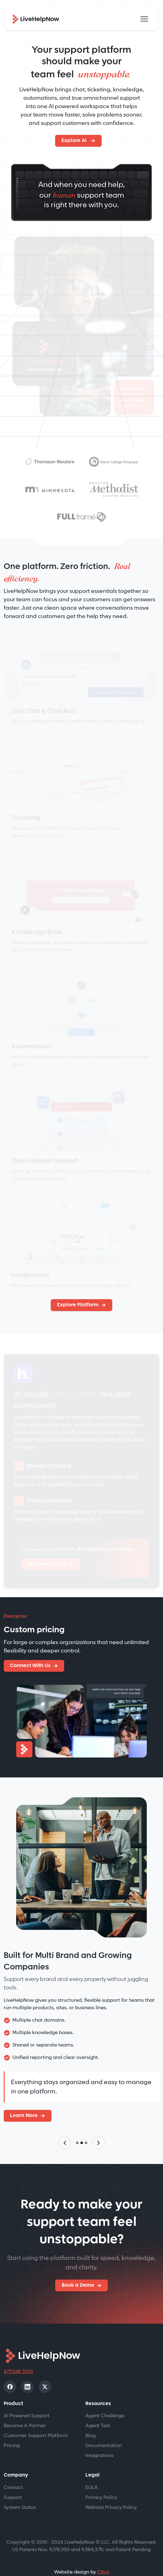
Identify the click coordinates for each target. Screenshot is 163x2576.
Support (13, 2483)
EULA (91, 2473)
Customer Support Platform (36, 2421)
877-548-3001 (18, 2357)
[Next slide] (98, 2128)
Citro (103, 2557)
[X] (45, 2372)
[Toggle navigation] (144, 19)
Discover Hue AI (47, 1564)
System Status (20, 2493)
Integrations (99, 2441)
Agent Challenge (104, 2401)
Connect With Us (30, 1665)
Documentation (103, 2431)
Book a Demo (78, 2270)
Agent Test (97, 2411)
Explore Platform (77, 1305)
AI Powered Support (27, 2401)
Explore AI (74, 140)
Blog (90, 2421)
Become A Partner (25, 2411)
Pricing (12, 2431)
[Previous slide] (65, 2128)
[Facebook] (10, 2372)
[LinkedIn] (27, 2372)
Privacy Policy (101, 2483)
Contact (13, 2473)
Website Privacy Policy (111, 2493)
